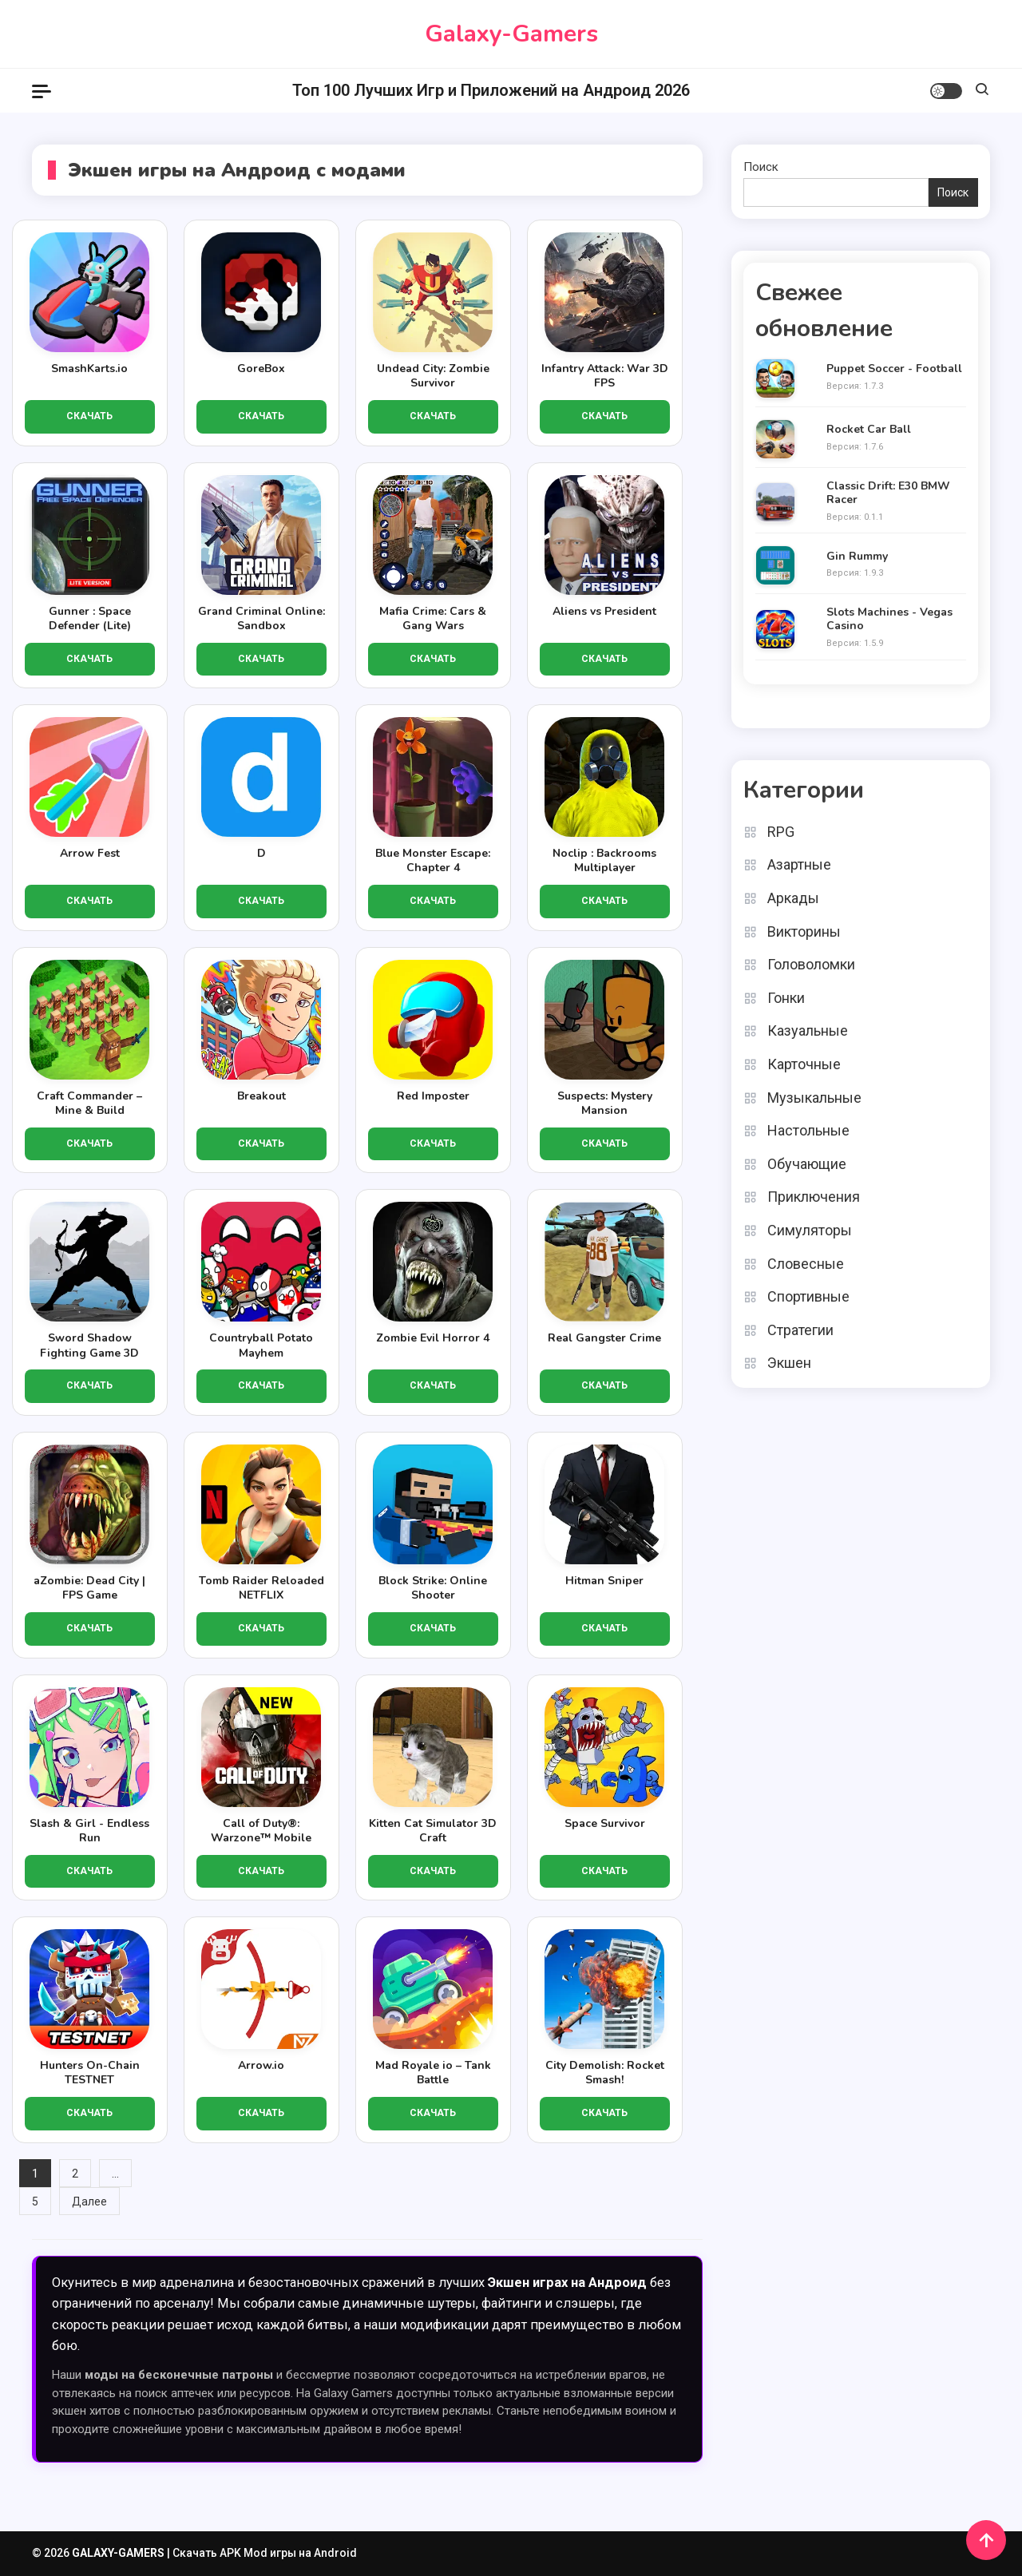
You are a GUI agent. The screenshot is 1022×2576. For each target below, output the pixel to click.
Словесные (805, 1263)
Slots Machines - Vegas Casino (889, 619)
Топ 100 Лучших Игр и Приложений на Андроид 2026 (491, 90)
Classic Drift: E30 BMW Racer (888, 493)
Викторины (804, 931)
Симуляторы (809, 1230)
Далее (89, 2201)
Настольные (808, 1130)
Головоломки (811, 964)
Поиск (760, 167)
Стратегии (800, 1330)
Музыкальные (814, 1097)
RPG (780, 831)
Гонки (786, 997)
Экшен (789, 1362)
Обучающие (806, 1163)
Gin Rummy (857, 557)
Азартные (799, 864)
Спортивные (808, 1296)
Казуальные (807, 1030)
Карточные (804, 1064)
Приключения (813, 1196)
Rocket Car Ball (868, 430)
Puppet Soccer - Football (894, 369)
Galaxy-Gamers (511, 34)
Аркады (793, 898)
